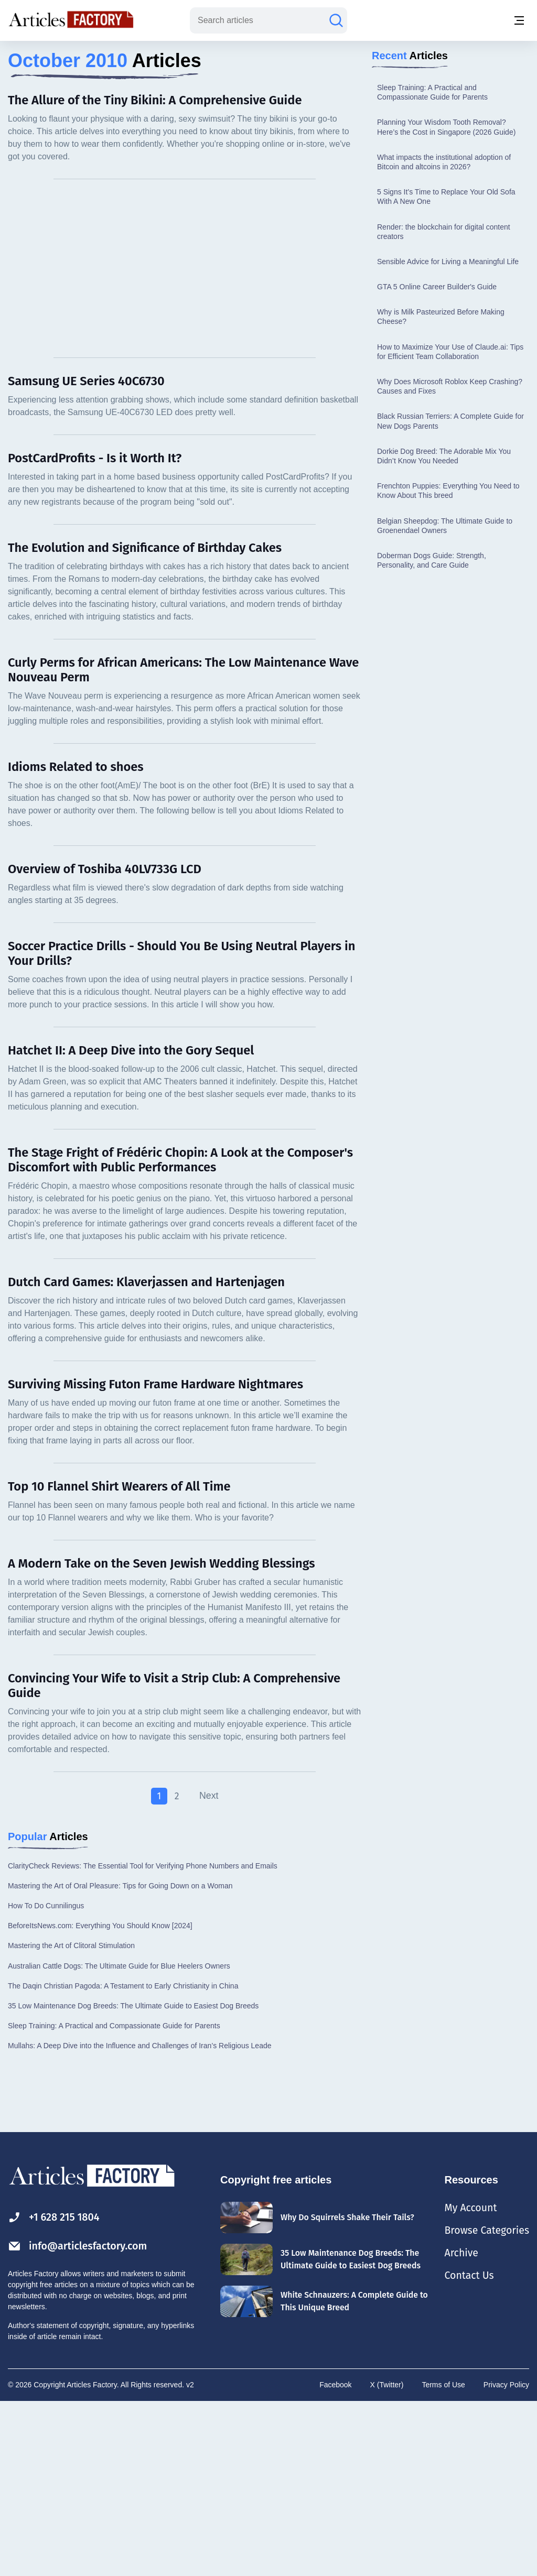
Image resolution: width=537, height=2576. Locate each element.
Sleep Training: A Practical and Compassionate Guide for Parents (432, 265)
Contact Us (466, 2448)
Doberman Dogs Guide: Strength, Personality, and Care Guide (431, 733)
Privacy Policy (506, 2557)
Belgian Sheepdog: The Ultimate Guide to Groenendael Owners (444, 699)
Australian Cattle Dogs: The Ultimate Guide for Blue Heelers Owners (119, 2139)
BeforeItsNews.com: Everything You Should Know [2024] (100, 2099)
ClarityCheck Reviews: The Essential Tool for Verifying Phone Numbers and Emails (142, 2039)
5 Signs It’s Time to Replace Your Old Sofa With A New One (446, 369)
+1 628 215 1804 (58, 2390)
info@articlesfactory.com (75, 2419)
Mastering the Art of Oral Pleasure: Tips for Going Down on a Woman (120, 2059)
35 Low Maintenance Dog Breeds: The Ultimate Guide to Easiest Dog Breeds (133, 2179)
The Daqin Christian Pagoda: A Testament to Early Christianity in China (123, 2159)
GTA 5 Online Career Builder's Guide (437, 459)
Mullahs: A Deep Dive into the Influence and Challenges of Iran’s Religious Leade (140, 2219)
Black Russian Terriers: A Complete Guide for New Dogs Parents (450, 594)
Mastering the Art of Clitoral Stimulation (71, 2119)
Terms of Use (443, 2557)
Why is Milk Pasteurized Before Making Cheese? (440, 489)
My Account (468, 2380)
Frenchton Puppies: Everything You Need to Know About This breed (448, 663)
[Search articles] (336, 20)
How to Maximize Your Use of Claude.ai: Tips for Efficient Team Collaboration (450, 525)
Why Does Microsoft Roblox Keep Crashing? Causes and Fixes (449, 559)
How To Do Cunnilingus (46, 2078)
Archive (458, 2425)
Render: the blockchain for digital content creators (443, 405)
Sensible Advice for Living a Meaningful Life (448, 434)
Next (209, 1969)
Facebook (335, 2557)
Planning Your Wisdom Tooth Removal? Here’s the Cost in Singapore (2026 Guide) (446, 300)
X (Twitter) (387, 2557)
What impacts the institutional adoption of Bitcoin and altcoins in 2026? (444, 335)
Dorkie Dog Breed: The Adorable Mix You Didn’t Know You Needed (444, 629)
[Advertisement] (268, 123)
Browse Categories (485, 2403)
